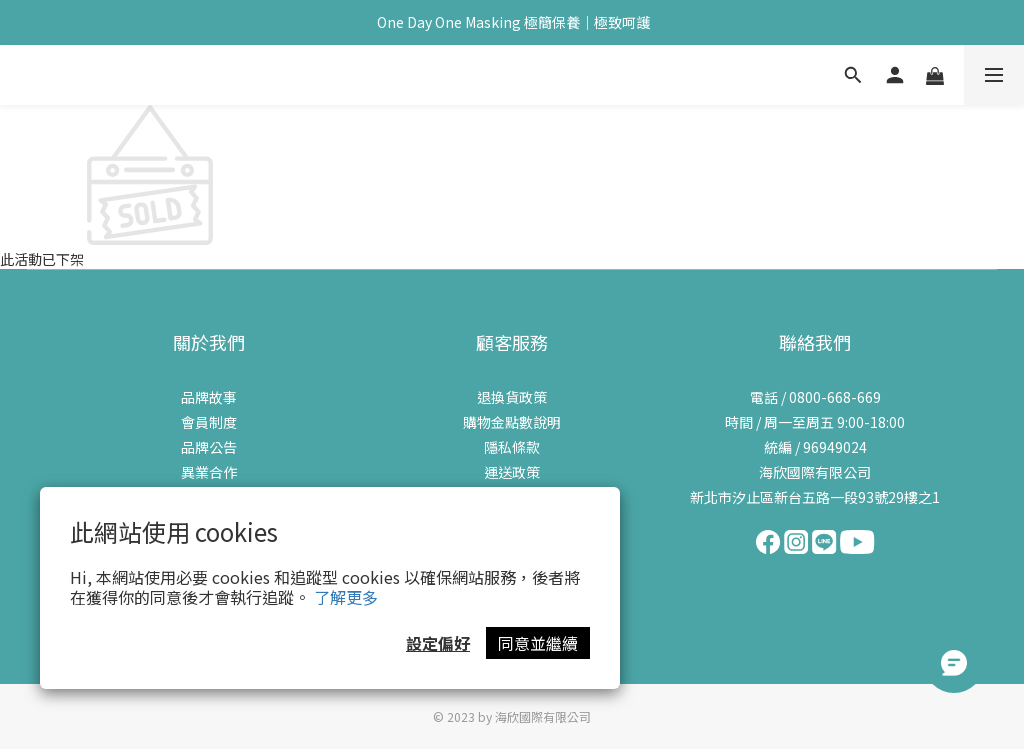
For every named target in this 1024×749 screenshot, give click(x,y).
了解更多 (346, 597)
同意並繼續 (538, 643)
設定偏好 (438, 643)
